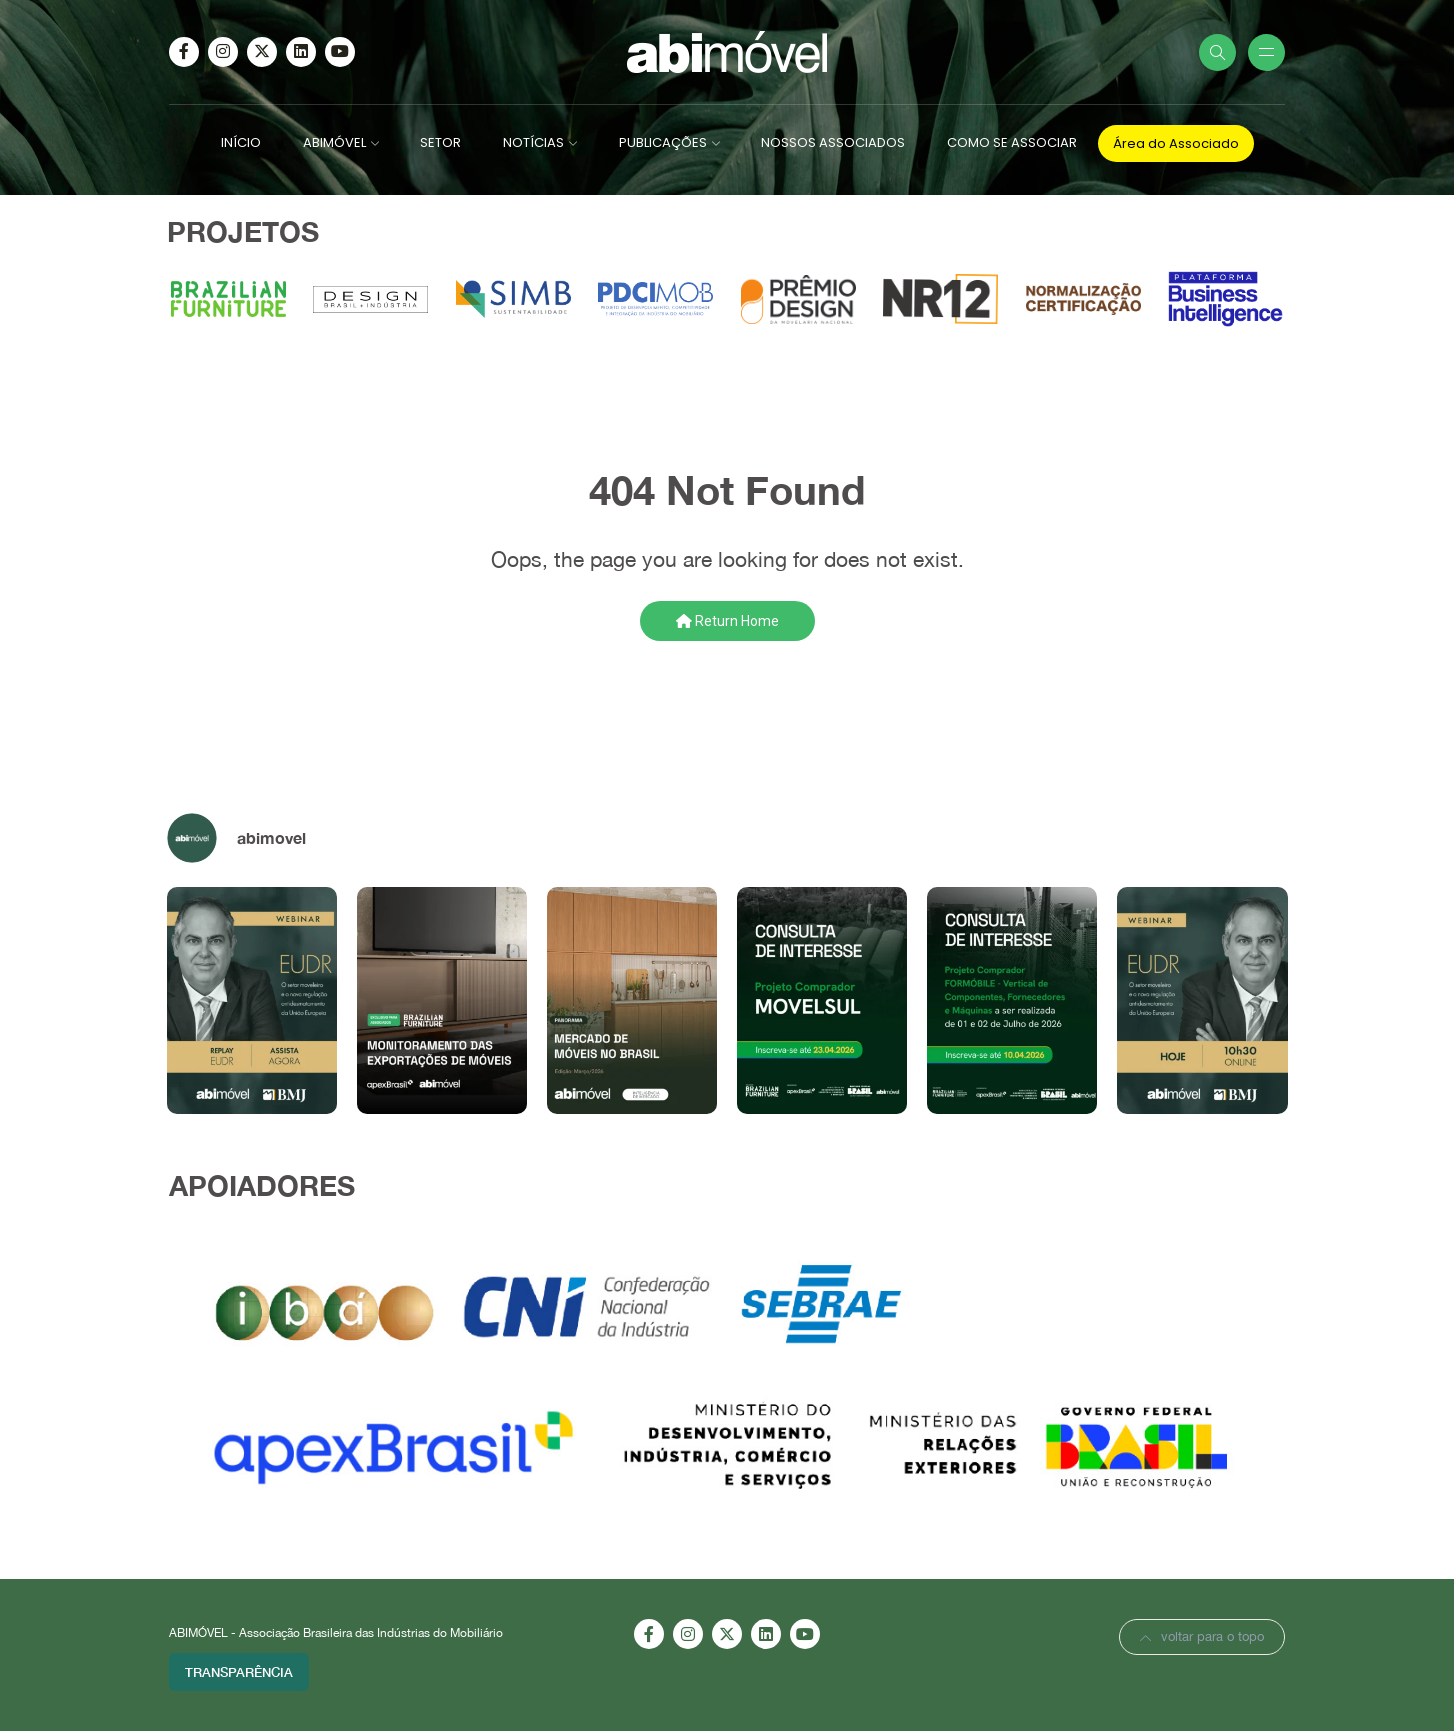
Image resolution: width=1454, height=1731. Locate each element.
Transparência (239, 1672)
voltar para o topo (1202, 1636)
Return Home (727, 621)
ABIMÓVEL (334, 142)
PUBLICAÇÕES (663, 142)
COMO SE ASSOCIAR (1012, 142)
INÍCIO (241, 142)
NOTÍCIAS (533, 142)
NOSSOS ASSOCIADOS (833, 142)
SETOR (440, 142)
